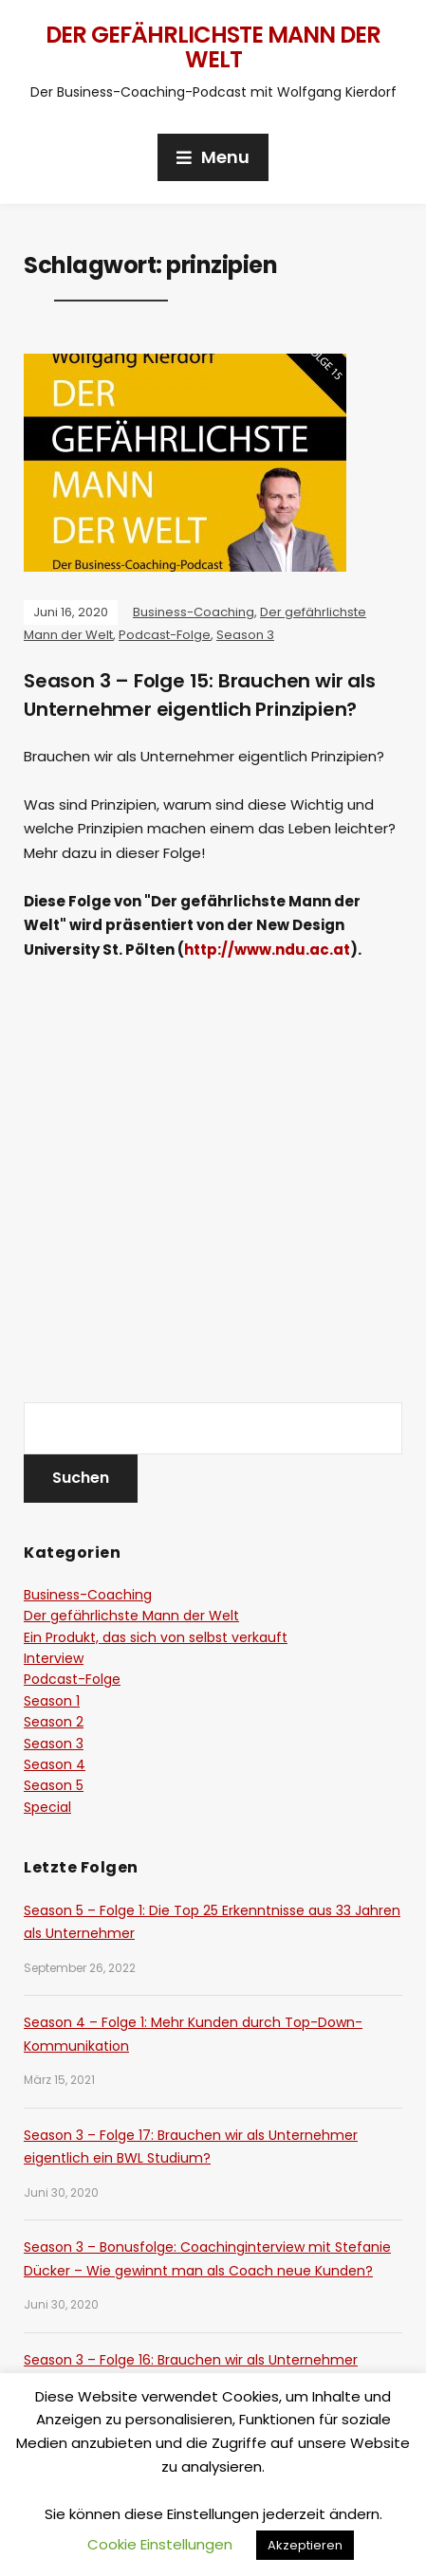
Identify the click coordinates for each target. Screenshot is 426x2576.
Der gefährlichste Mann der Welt (213, 47)
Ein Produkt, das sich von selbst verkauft (155, 1637)
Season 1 (52, 1700)
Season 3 (245, 635)
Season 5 (53, 1785)
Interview (53, 1658)
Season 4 (54, 1764)
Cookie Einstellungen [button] (159, 2544)
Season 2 (53, 1721)
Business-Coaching (193, 612)
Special (47, 1807)
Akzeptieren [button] (305, 2545)
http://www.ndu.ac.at (267, 949)
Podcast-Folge (165, 635)
